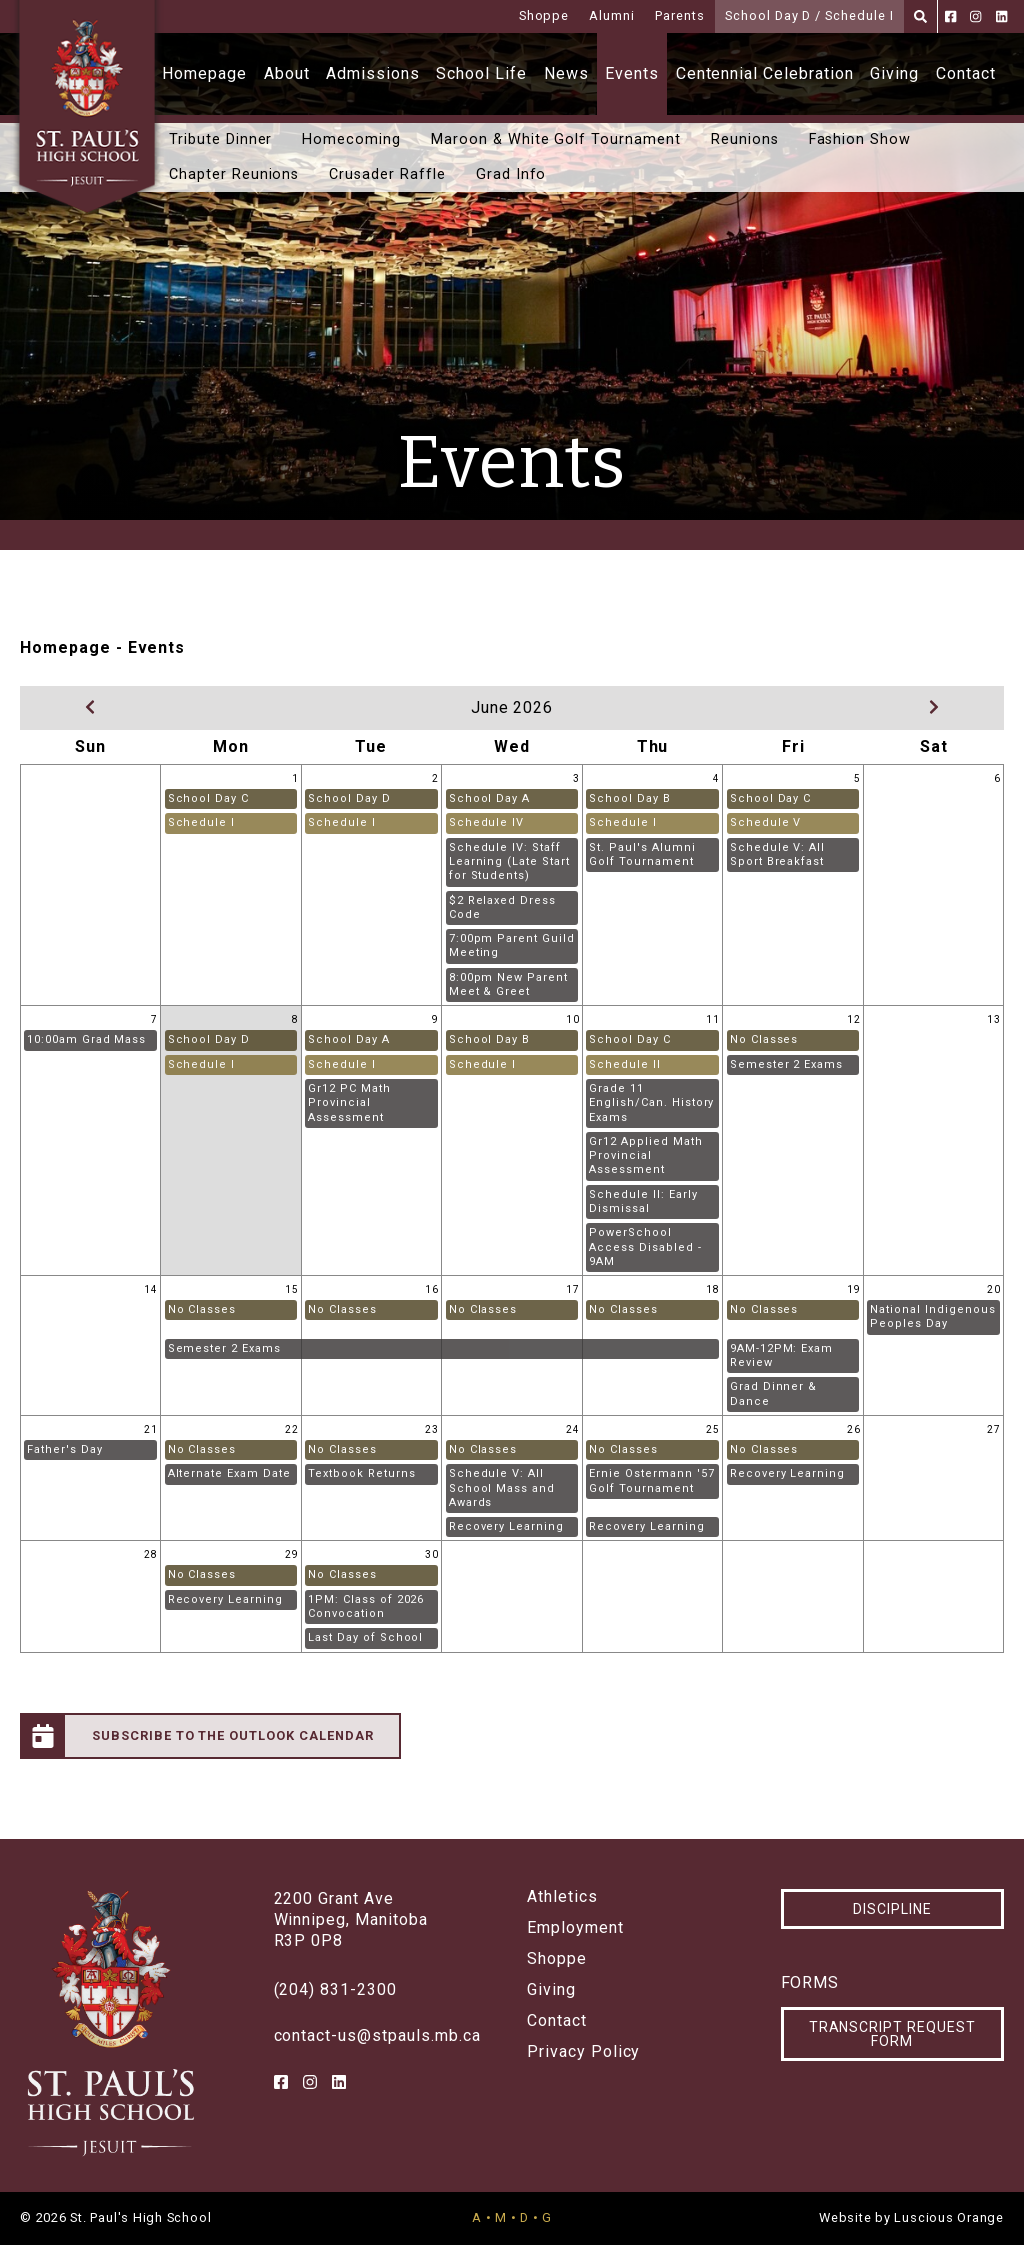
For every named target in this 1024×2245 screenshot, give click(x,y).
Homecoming (351, 139)
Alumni (612, 15)
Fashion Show (860, 139)
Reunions (745, 139)
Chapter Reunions (234, 174)
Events (632, 73)
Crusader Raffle (387, 174)
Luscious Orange (949, 2217)
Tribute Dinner (220, 139)
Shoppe (544, 15)
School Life (481, 73)
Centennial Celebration (765, 73)
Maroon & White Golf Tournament (556, 139)
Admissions (373, 73)
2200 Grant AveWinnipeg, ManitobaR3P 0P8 (351, 1919)
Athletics (562, 1897)
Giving (894, 73)
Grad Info (511, 174)
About (287, 73)
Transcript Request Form (892, 2034)
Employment (575, 1928)
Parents (680, 15)
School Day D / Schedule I (809, 15)
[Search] (920, 16)
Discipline (892, 1909)
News (566, 73)
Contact (966, 73)
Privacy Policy (583, 2052)
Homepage (204, 73)
